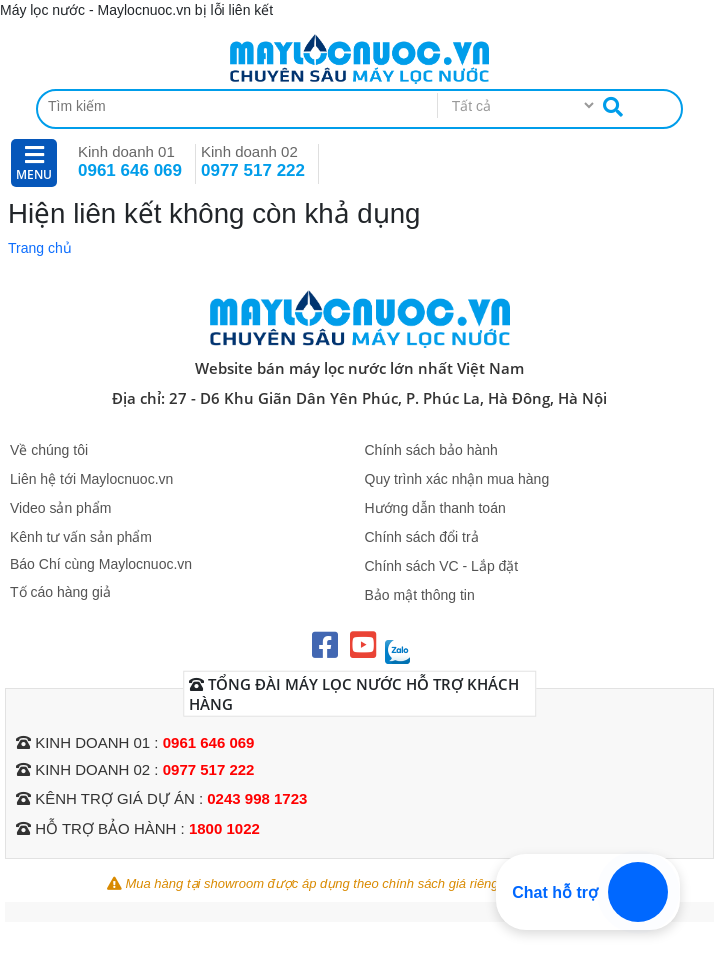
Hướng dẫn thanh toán (435, 508)
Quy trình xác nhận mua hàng (457, 479)
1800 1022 (224, 828)
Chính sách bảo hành (431, 450)
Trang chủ (40, 248)
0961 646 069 (130, 170)
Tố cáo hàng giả (60, 592)
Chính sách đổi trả (422, 537)
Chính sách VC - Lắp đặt (442, 566)
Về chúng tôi (49, 450)
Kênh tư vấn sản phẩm (81, 537)
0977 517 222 (253, 170)
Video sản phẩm (60, 508)
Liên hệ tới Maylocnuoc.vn (91, 479)
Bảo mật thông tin (420, 595)
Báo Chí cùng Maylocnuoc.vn (101, 564)
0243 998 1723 (257, 798)
